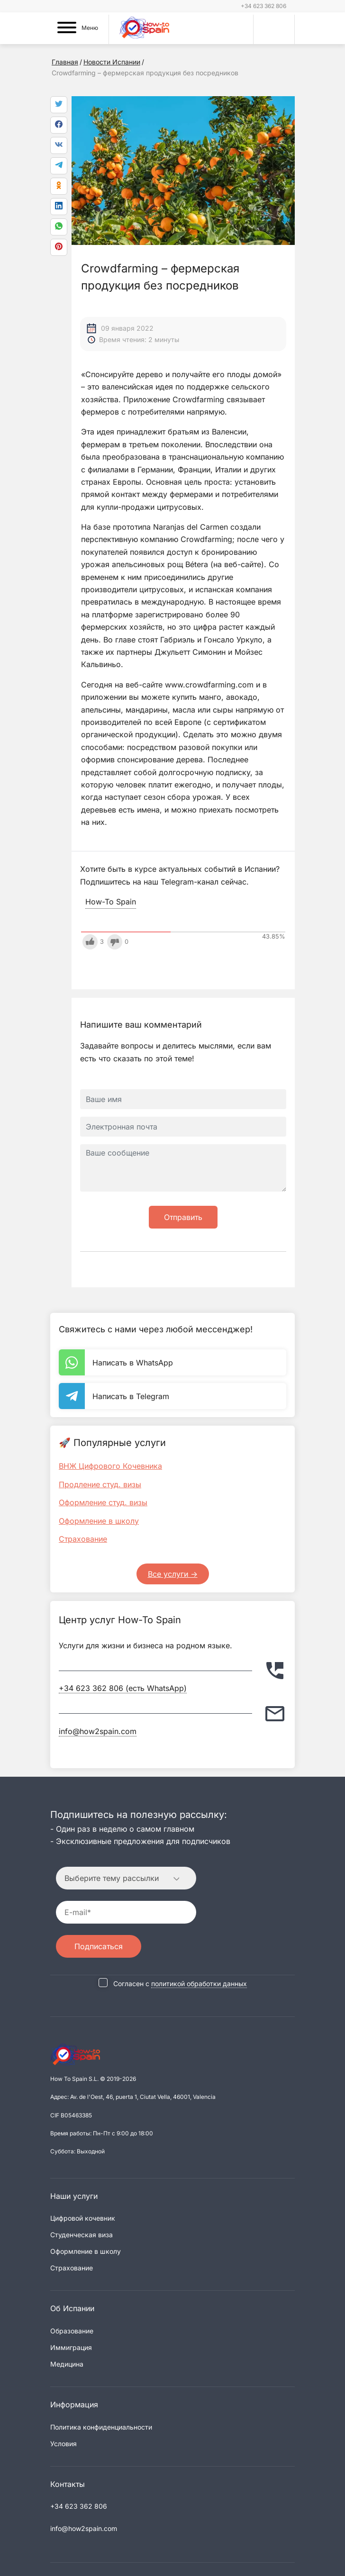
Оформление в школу (99, 1521)
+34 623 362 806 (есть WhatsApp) (123, 1688)
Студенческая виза (81, 2235)
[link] (58, 226)
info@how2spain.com (97, 1731)
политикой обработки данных (199, 1983)
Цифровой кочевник (82, 2218)
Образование (71, 2331)
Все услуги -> (173, 1574)
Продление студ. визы (100, 1484)
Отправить (183, 1217)
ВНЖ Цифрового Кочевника (110, 1466)
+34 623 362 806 (263, 5)
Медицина (66, 2364)
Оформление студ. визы (103, 1502)
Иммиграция (71, 2347)
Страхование (83, 1539)
